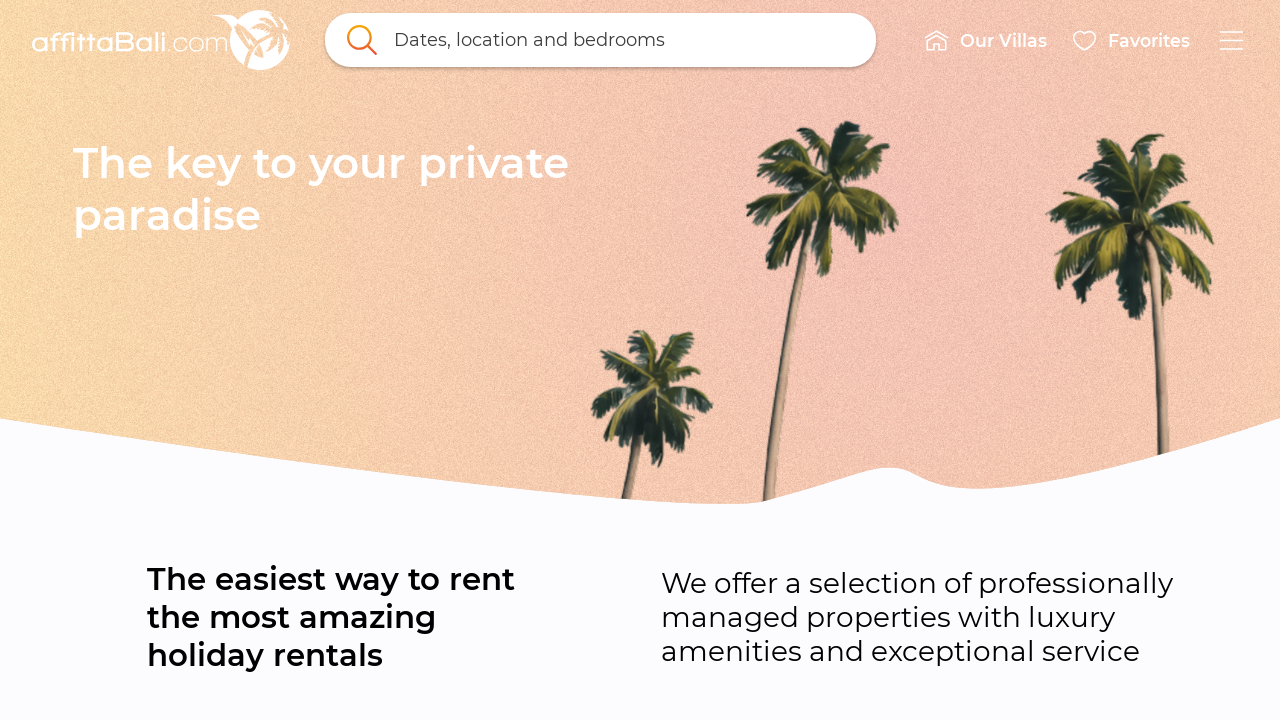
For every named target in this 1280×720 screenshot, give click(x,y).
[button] (985, 40)
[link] (161, 40)
